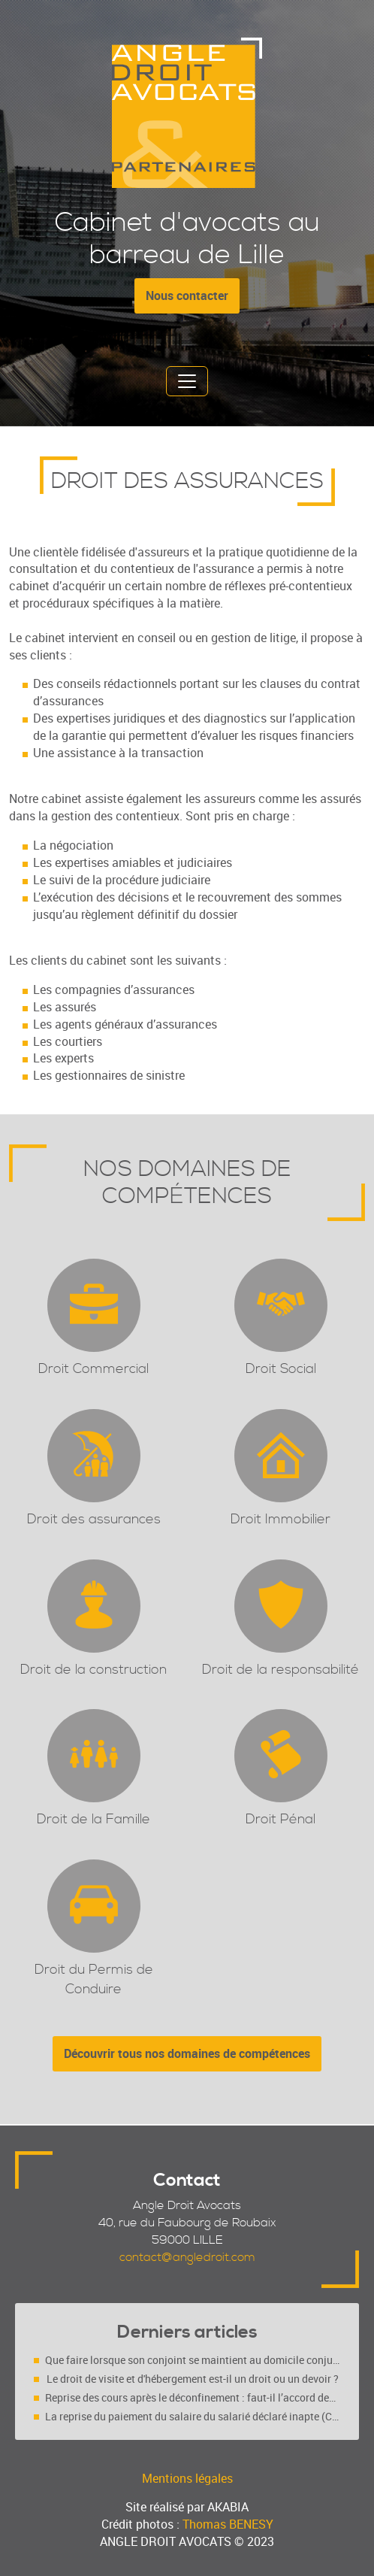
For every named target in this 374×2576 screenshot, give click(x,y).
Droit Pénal (280, 1819)
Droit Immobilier (280, 1519)
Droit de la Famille (93, 1819)
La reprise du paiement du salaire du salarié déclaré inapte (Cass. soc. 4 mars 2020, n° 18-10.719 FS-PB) (192, 2416)
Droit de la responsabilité (280, 1669)
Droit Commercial (93, 1368)
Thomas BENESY (227, 2524)
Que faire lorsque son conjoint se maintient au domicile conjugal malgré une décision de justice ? (192, 2360)
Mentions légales (187, 2478)
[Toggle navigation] (187, 381)
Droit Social (281, 1368)
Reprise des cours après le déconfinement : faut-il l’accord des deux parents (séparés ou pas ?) (192, 2397)
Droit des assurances (94, 1519)
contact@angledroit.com (187, 2257)
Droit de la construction (93, 1669)
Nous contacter (187, 295)
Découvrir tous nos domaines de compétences (187, 2053)
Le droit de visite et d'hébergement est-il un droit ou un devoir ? (193, 2378)
